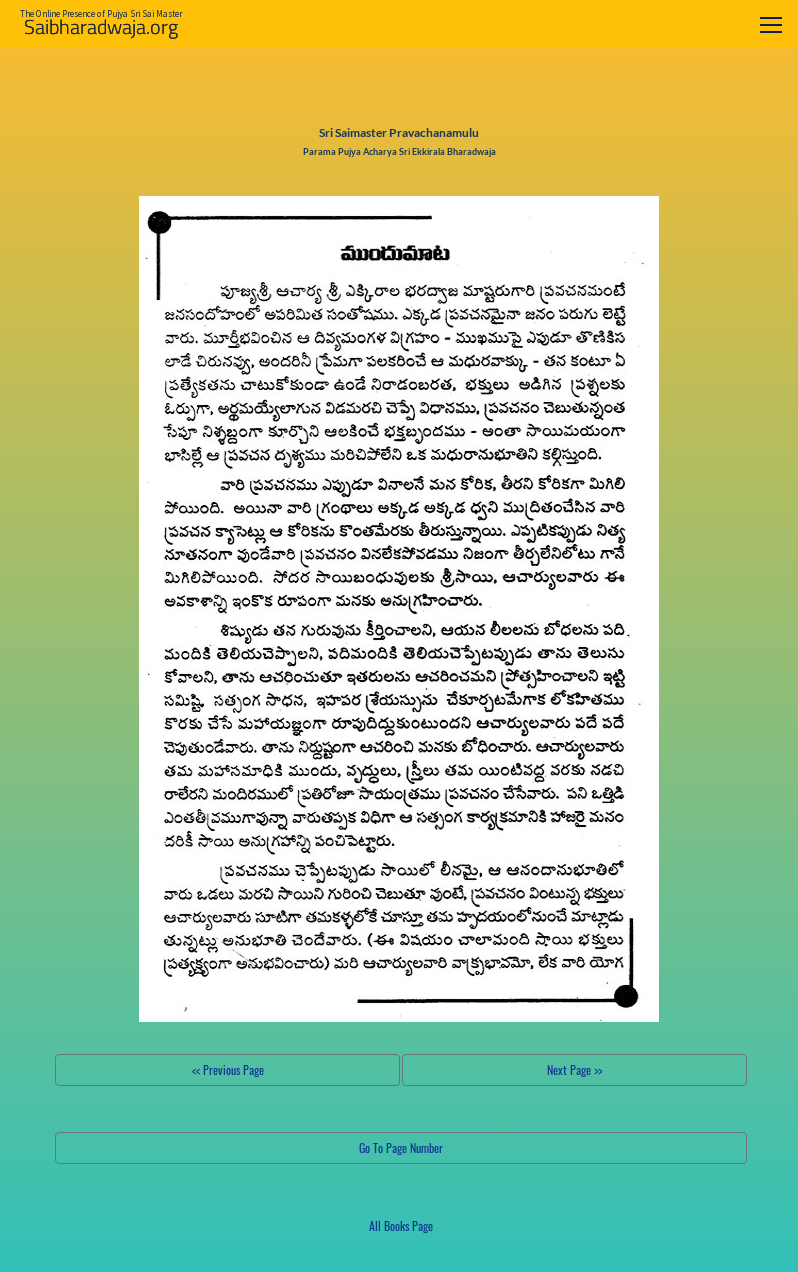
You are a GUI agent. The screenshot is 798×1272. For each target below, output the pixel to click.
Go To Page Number (401, 1147)
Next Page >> (574, 1069)
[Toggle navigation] (771, 24)
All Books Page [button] (401, 1225)
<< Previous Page (228, 1069)
